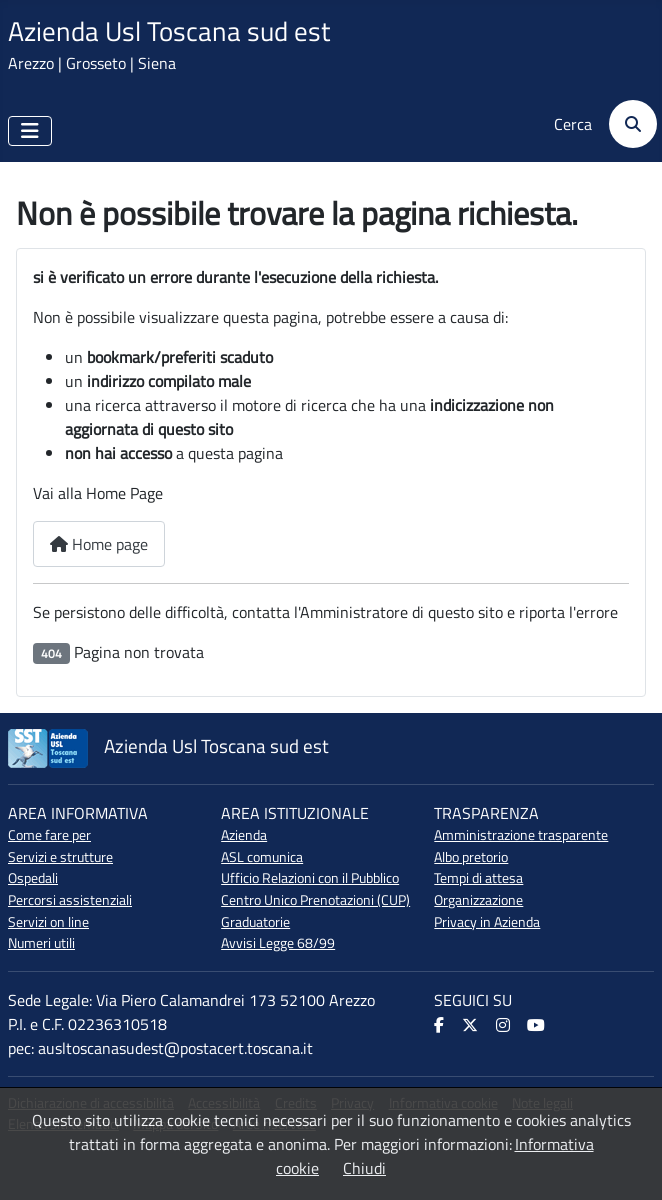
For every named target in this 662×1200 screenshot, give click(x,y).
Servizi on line (48, 922)
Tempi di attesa (478, 878)
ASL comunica (262, 857)
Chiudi (364, 1168)
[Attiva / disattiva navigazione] (30, 131)
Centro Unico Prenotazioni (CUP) (315, 900)
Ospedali (33, 878)
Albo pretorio (471, 857)
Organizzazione (478, 900)
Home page (99, 544)
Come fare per (49, 835)
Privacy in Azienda (487, 922)
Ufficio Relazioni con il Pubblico (310, 878)
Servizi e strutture (60, 857)
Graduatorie (255, 922)
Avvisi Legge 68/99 (278, 943)
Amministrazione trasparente (521, 835)
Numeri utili (41, 943)
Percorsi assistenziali (70, 900)
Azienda (244, 835)
